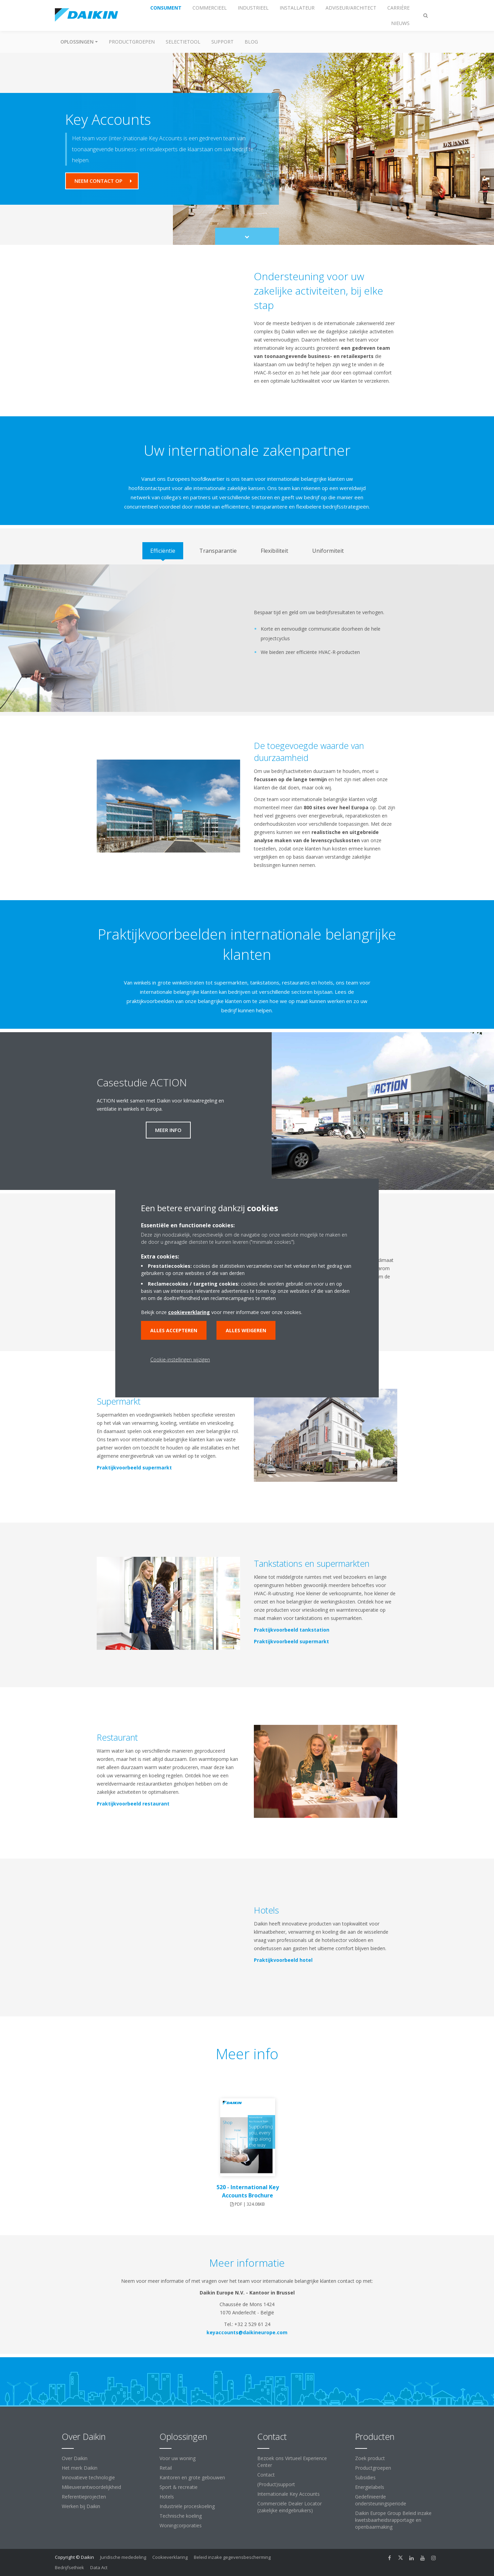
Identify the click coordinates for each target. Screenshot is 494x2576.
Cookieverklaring (170, 2557)
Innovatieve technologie (88, 2477)
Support (222, 41)
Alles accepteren (173, 1330)
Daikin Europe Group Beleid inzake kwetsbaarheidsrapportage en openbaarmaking (393, 2520)
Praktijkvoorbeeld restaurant (130, 1803)
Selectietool (183, 41)
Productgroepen (132, 41)
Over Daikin (74, 2458)
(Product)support (276, 2484)
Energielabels (369, 2487)
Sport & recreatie (179, 2487)
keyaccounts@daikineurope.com (247, 2332)
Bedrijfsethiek (69, 2567)
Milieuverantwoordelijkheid (91, 2487)
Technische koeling (181, 2516)
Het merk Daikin (79, 2468)
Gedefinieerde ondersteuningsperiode (380, 2500)
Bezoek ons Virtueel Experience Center (292, 2461)
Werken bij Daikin (81, 2506)
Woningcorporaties (181, 2525)
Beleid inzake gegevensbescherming (232, 2557)
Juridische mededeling (123, 2557)
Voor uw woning (178, 2458)
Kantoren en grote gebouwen (192, 2477)
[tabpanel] (247, 638)
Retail (166, 2468)
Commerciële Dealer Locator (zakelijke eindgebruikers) (289, 2507)
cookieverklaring (189, 1312)
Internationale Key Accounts (288, 2494)
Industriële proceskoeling (187, 2506)
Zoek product (370, 2458)
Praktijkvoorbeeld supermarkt (131, 1467)
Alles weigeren (246, 1330)
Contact (266, 2474)
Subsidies (365, 2477)
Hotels (167, 2496)
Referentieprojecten (84, 2496)
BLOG (251, 41)
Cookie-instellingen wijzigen (180, 1359)
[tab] (162, 550)
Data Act (98, 2567)
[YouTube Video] (168, 328)
